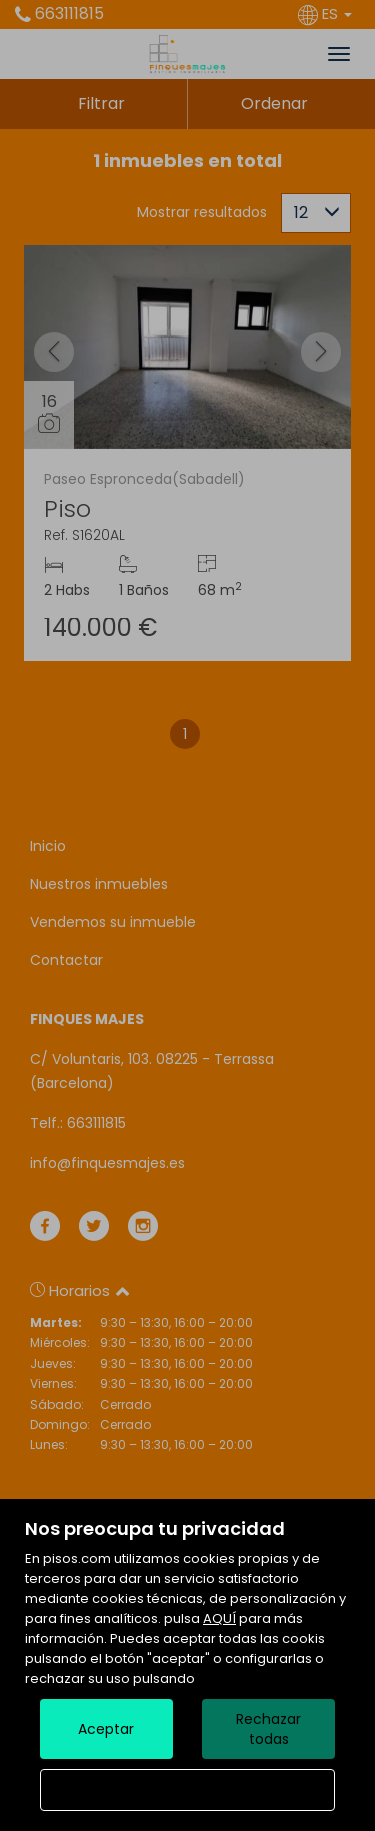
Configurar (187, 1790)
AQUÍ (219, 1618)
